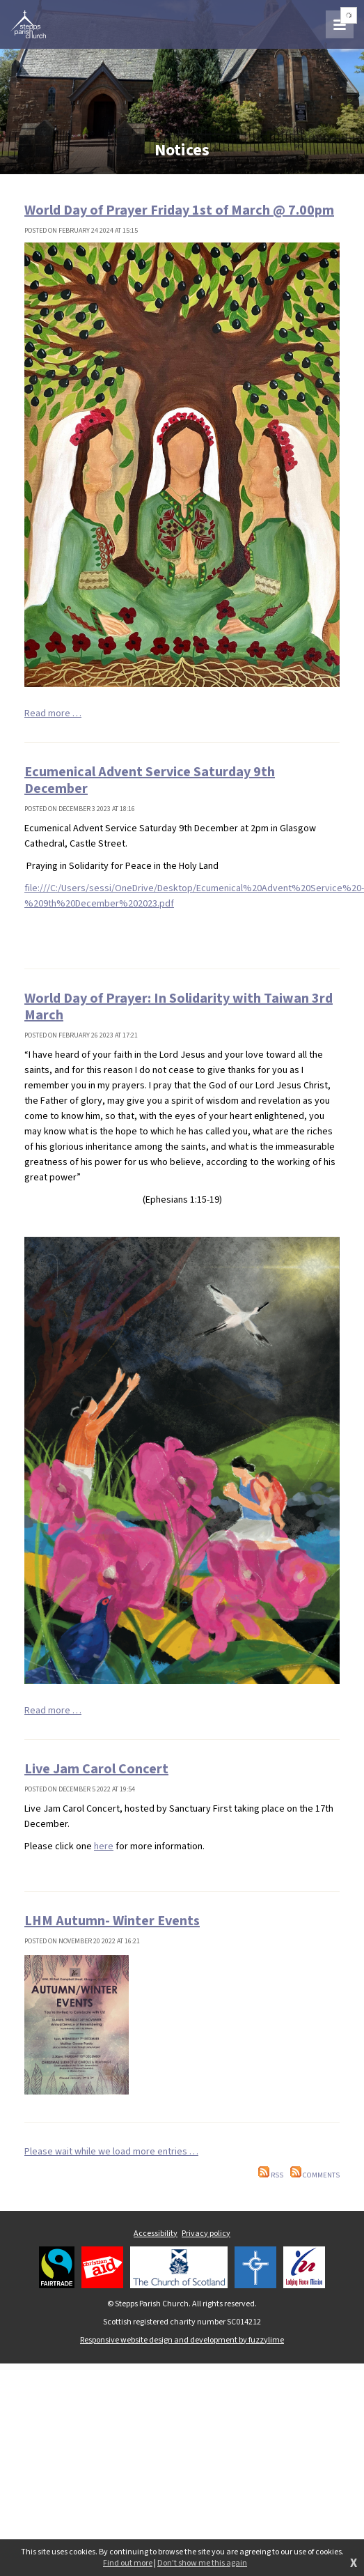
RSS (270, 2175)
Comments (315, 2175)
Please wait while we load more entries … (111, 2152)
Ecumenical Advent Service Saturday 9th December (149, 780)
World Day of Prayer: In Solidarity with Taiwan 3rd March (178, 1007)
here (103, 1846)
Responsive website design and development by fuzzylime (182, 2340)
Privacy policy (206, 2233)
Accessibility (155, 2233)
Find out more (127, 2563)
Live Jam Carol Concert (96, 1769)
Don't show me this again (202, 2563)
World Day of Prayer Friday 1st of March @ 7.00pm (179, 210)
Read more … (52, 713)
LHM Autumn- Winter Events (112, 1921)
